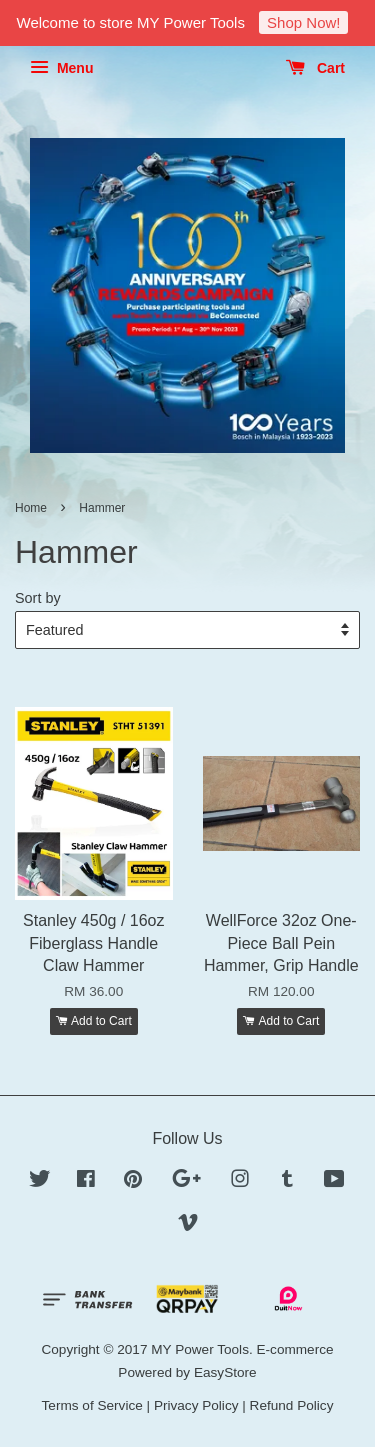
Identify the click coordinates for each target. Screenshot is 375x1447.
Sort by (38, 598)
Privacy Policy (196, 1405)
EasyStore (225, 1372)
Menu (61, 68)
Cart (315, 68)
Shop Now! (303, 22)
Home (31, 508)
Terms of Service (92, 1405)
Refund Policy (292, 1405)
